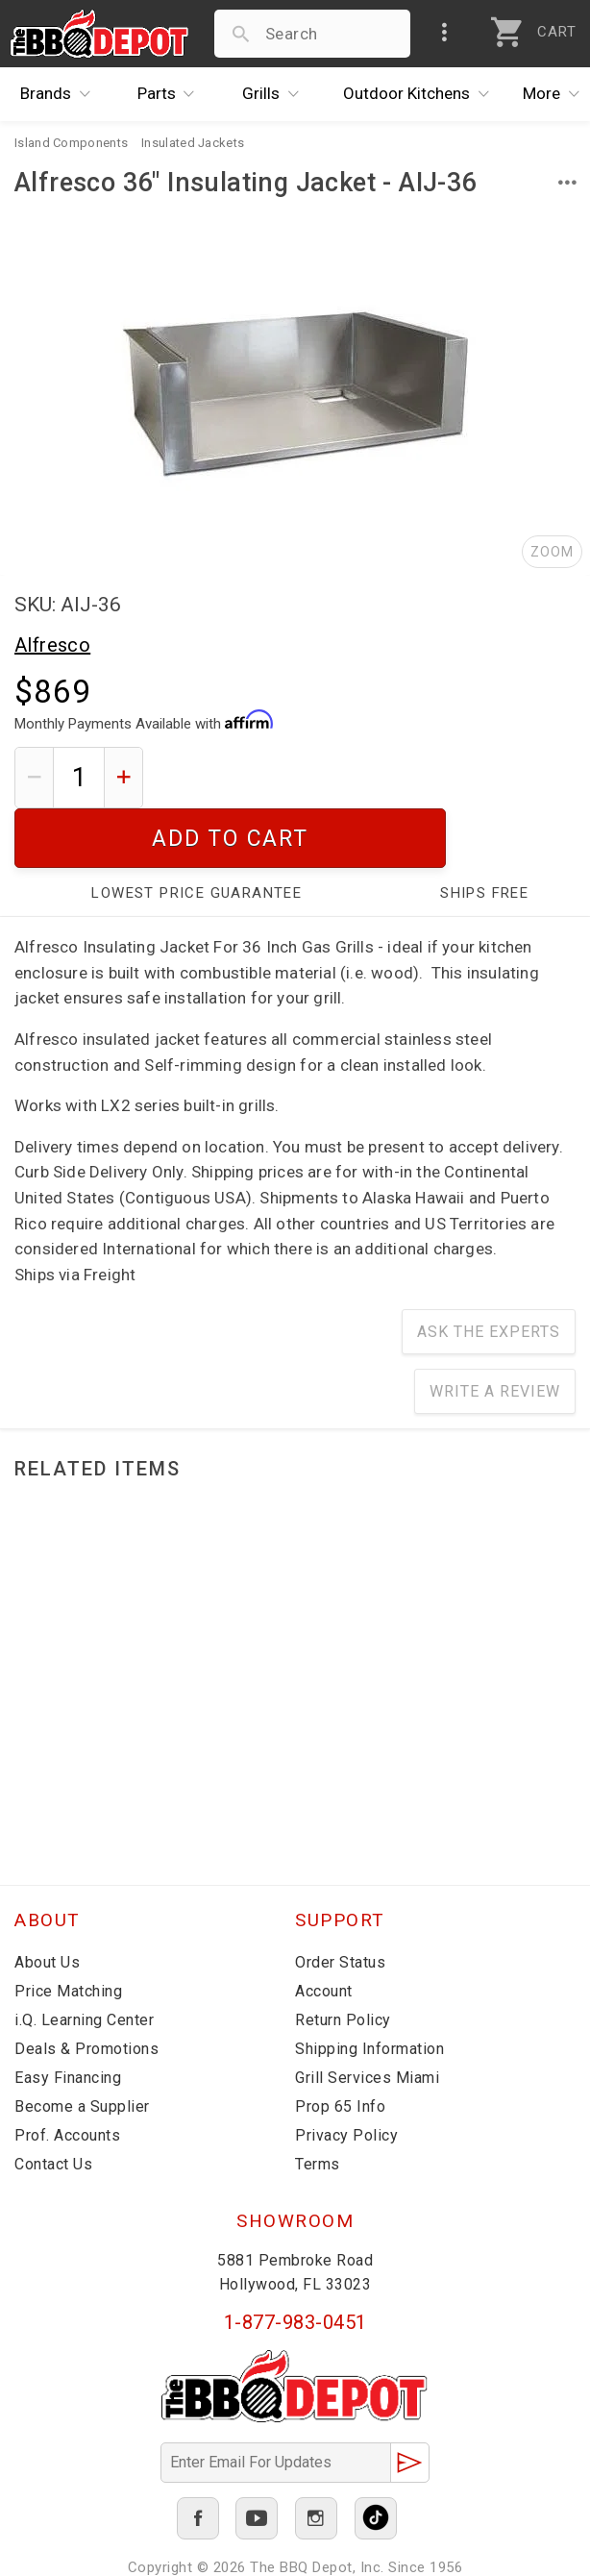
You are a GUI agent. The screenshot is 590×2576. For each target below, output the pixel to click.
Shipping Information (369, 1989)
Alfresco (52, 644)
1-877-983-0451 (295, 2262)
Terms (317, 2104)
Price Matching (68, 1931)
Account (324, 1931)
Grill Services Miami (367, 2018)
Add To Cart (366, 777)
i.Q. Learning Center (84, 1960)
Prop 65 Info (340, 2047)
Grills (275, 94)
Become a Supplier (82, 2047)
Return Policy (343, 1960)
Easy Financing (67, 2018)
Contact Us (53, 2104)
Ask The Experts (488, 1272)
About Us (47, 1903)
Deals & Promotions (86, 1989)
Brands (60, 94)
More (556, 94)
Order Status (340, 1903)
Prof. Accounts (67, 2076)
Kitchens (421, 94)
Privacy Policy (346, 2076)
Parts (171, 94)
